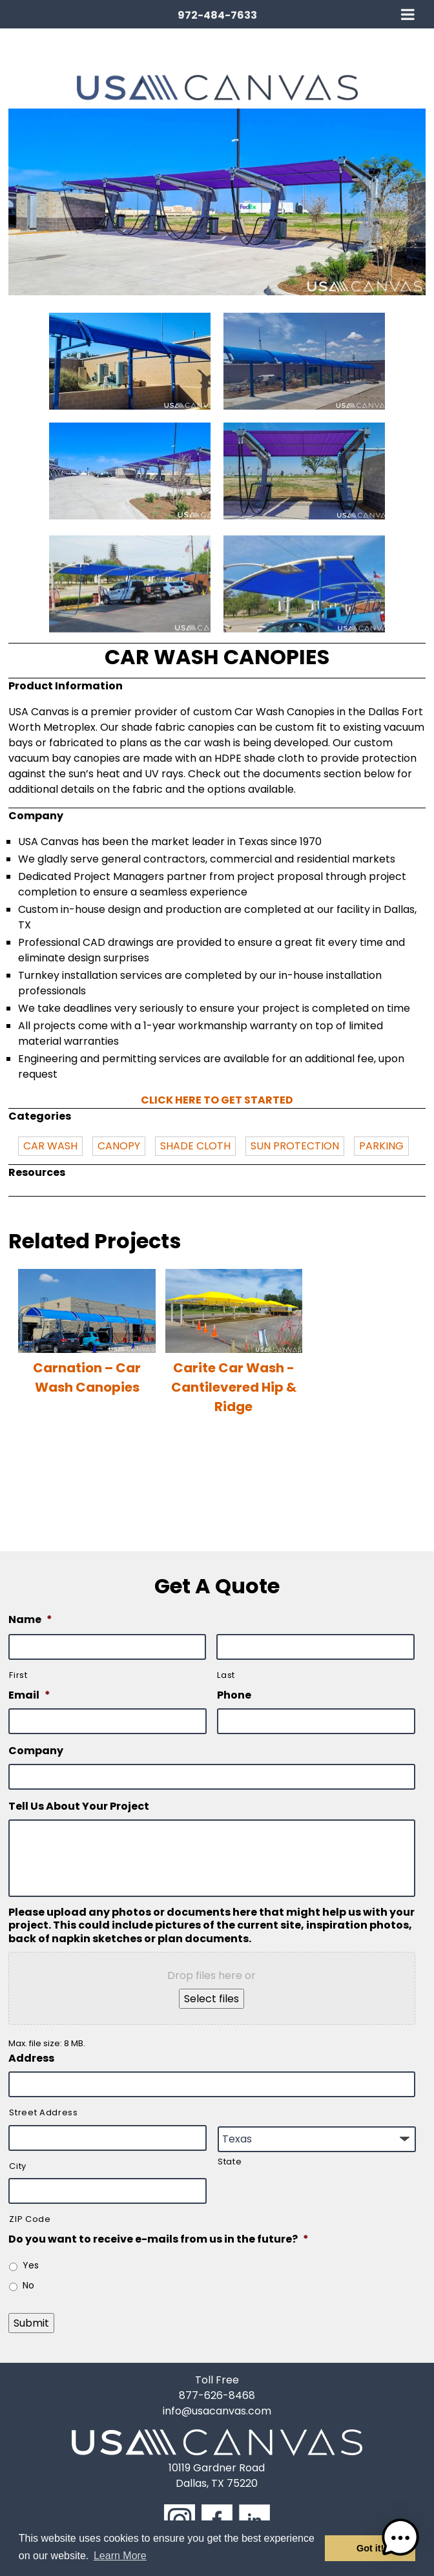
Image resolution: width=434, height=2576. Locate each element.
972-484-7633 (217, 15)
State (230, 2161)
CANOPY (119, 1145)
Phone (234, 1695)
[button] (400, 2540)
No (28, 2285)
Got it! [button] (370, 2548)
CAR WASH (50, 1145)
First (18, 1675)
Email (29, 1695)
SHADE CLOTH (195, 1145)
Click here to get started (217, 1100)
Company (35, 1751)
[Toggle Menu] (408, 14)
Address (31, 2059)
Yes (31, 2265)
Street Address (43, 2112)
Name (30, 1620)
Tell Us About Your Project (78, 1807)
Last (226, 1675)
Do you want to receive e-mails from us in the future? (158, 2239)
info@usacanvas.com (217, 2410)
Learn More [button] (120, 2555)
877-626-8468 (217, 2395)
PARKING (381, 1145)
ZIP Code (29, 2219)
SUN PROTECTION (295, 1145)
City (17, 2166)
